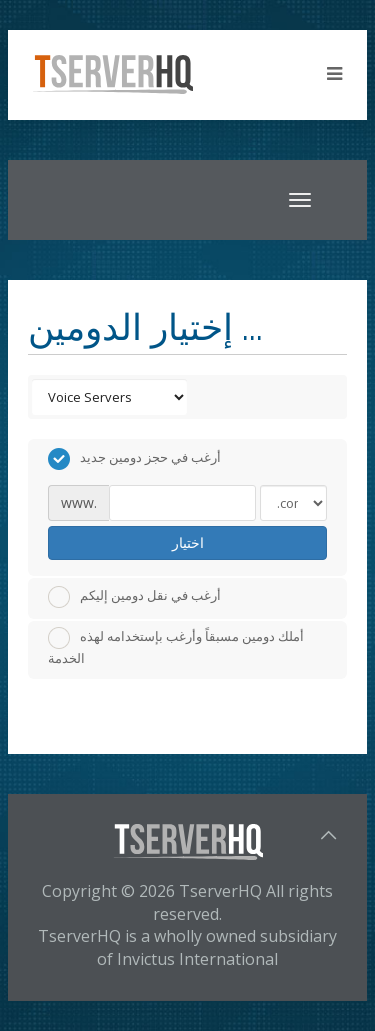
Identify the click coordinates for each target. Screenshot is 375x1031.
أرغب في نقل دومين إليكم (134, 597)
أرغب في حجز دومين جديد (134, 459)
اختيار (188, 542)
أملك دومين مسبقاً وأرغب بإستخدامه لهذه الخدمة (176, 647)
